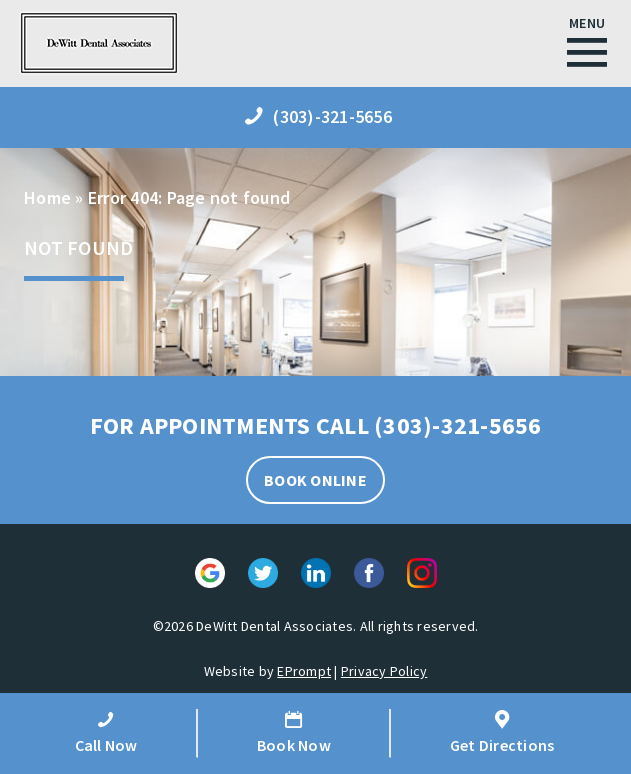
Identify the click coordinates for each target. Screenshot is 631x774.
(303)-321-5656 (458, 425)
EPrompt (304, 671)
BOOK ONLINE (315, 480)
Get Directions (502, 732)
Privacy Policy (384, 671)
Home (47, 197)
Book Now (293, 732)
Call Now (106, 732)
